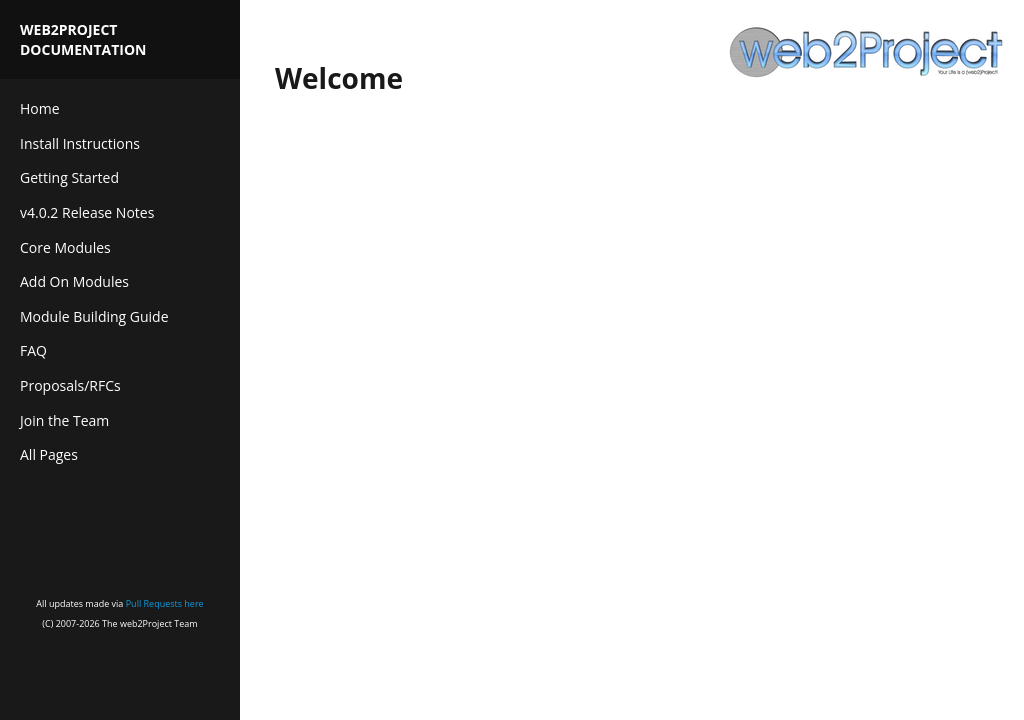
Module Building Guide (94, 316)
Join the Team (64, 420)
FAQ (33, 350)
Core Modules (65, 247)
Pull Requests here (165, 603)
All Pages (49, 454)
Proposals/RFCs (70, 385)
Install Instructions (80, 143)
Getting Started (69, 177)
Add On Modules (74, 281)
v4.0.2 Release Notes (87, 212)
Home (40, 108)
